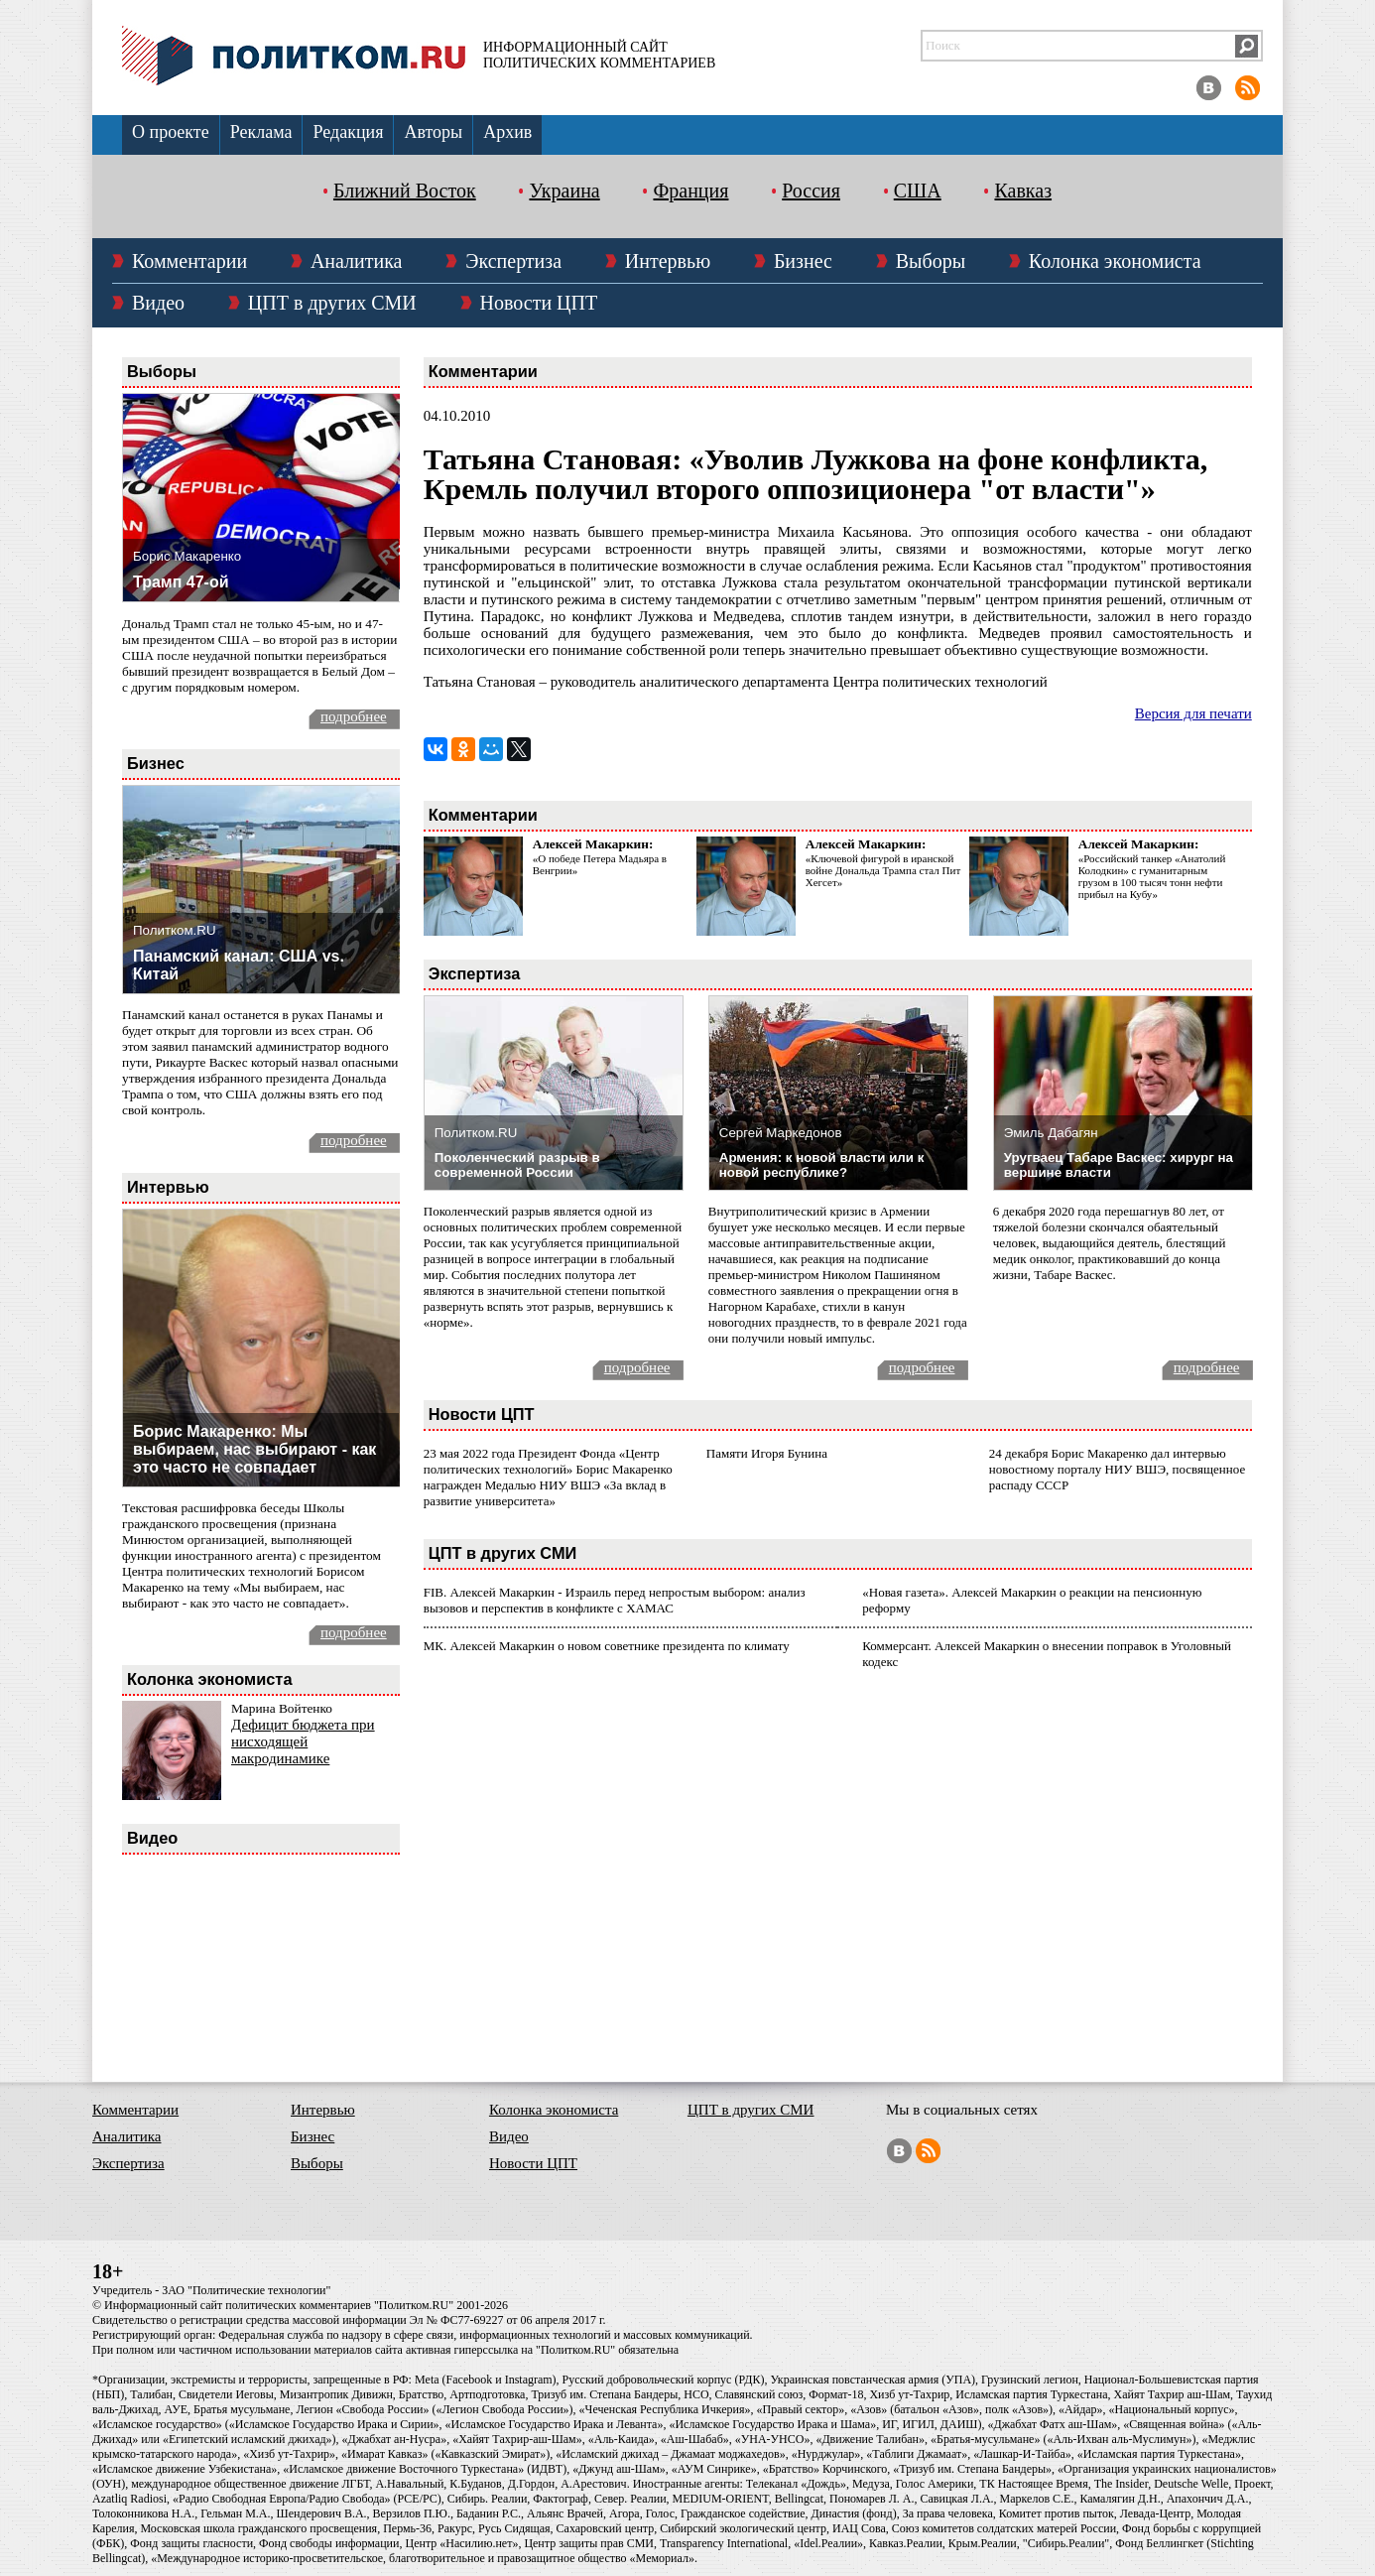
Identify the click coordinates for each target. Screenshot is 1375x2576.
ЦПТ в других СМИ (332, 303)
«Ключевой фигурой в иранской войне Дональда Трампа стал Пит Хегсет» (883, 870)
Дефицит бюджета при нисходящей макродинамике (303, 1741)
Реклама (261, 132)
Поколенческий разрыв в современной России (517, 1165)
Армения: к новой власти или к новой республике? (822, 1165)
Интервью (667, 261)
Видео (158, 303)
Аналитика (357, 261)
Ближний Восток (404, 190)
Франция (690, 190)
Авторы (433, 132)
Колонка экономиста (1115, 261)
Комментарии (189, 261)
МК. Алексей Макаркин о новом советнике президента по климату (607, 1645)
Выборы (930, 261)
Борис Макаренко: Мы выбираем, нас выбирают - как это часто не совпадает (254, 1449)
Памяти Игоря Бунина (766, 1453)
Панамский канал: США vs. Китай (238, 965)
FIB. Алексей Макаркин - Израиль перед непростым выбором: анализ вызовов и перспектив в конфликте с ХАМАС (615, 1600)
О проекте (170, 132)
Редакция (347, 132)
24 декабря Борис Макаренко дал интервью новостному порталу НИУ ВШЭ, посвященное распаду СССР (1117, 1469)
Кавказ (1023, 190)
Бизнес (803, 261)
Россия (811, 190)
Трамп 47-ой (181, 582)
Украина (564, 190)
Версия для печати (1193, 713)
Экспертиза (513, 261)
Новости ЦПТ (539, 303)
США (917, 190)
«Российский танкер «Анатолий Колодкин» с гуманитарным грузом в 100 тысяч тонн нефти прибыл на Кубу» (1152, 876)
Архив (507, 132)
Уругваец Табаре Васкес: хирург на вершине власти (1118, 1165)
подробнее (353, 716)
